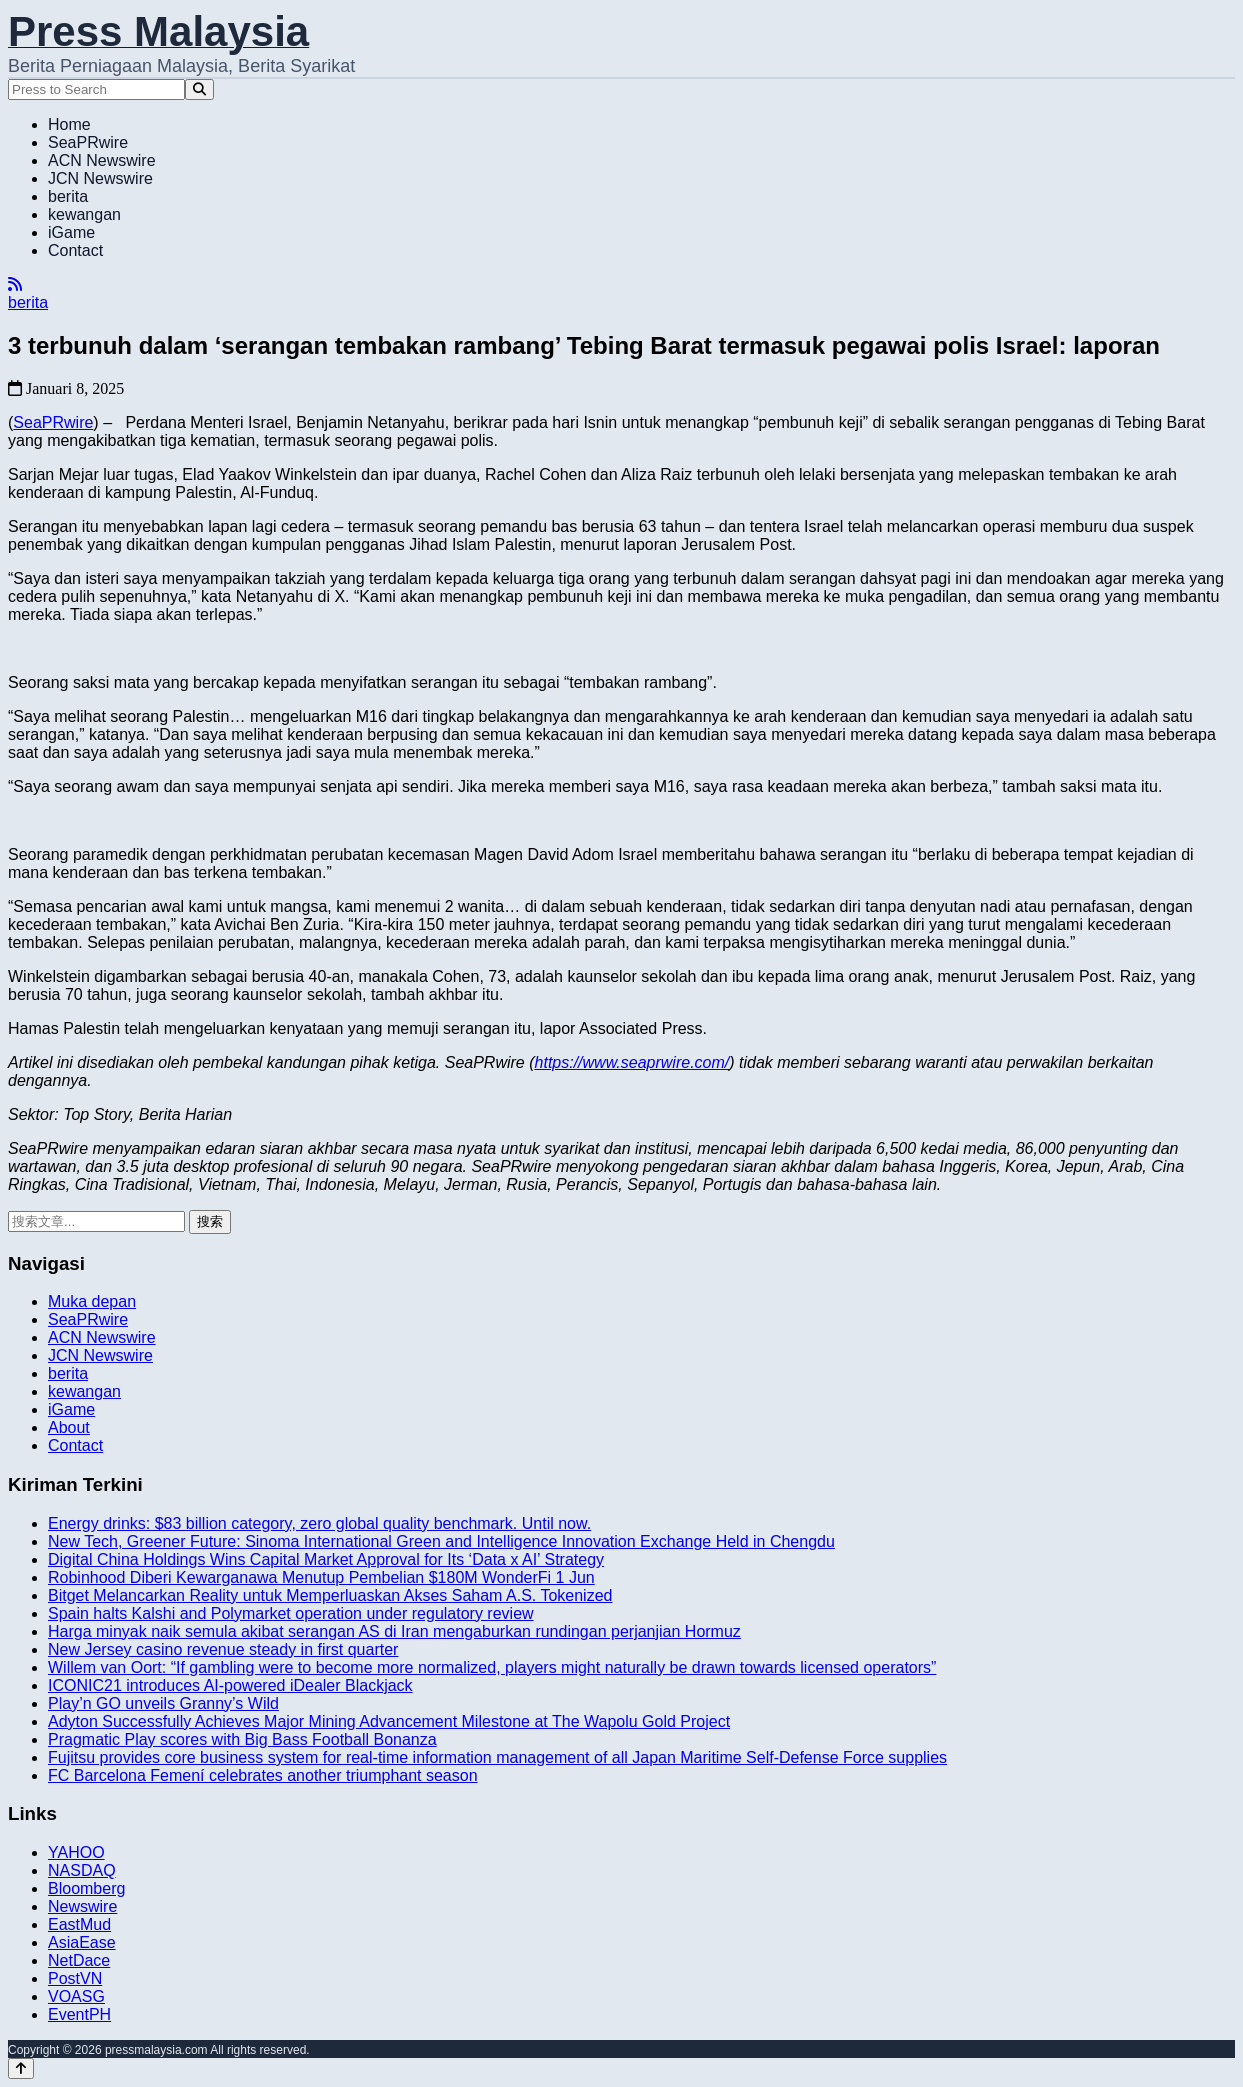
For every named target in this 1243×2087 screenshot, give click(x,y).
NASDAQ (82, 1870)
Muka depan (92, 1301)
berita (68, 196)
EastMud (79, 1924)
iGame (71, 232)
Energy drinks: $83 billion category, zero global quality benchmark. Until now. (319, 1523)
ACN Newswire (102, 160)
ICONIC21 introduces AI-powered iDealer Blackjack (230, 1685)
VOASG (76, 1996)
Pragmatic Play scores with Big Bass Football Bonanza (242, 1739)
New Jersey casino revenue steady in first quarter (223, 1649)
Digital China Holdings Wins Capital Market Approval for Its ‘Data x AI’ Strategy (326, 1559)
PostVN (75, 1978)
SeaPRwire (88, 142)
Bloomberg (86, 1888)
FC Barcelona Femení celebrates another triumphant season (263, 1775)
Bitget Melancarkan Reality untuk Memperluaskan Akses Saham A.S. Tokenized (330, 1595)
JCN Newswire (100, 178)
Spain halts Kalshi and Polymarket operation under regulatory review (291, 1613)
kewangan (84, 214)
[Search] (199, 89)
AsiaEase (82, 1942)
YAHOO (76, 1852)
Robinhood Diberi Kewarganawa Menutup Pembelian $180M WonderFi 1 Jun (321, 1577)
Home (69, 124)
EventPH (79, 2014)
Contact (75, 250)
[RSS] (15, 284)
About (69, 1427)
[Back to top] (21, 2068)
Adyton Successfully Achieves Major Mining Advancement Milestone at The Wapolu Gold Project (389, 1721)
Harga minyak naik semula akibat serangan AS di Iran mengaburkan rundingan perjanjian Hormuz (394, 1631)
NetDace (79, 1960)
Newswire (82, 1906)
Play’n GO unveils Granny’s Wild (163, 1703)
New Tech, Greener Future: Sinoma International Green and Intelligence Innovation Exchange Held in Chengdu (441, 1541)
